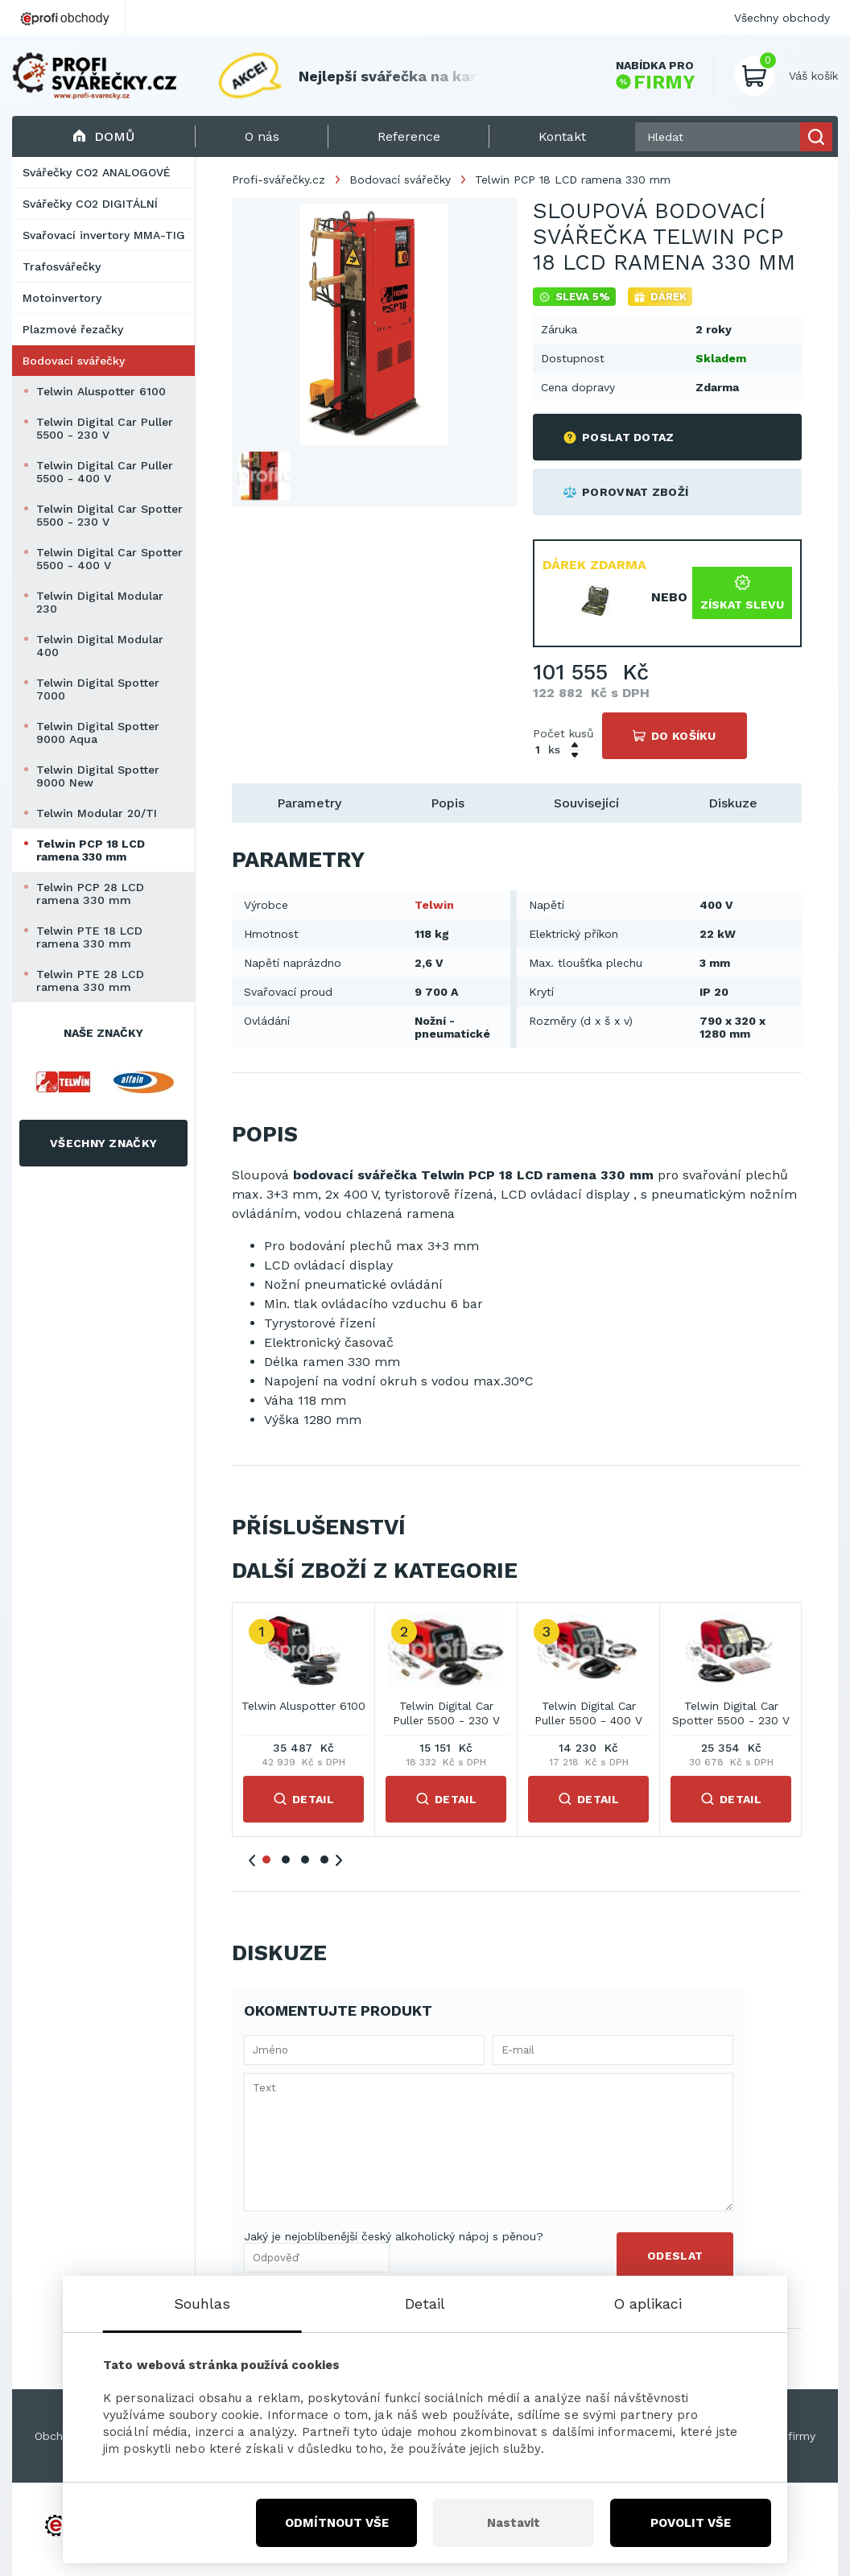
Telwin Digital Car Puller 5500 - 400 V (104, 472)
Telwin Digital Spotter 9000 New (97, 776)
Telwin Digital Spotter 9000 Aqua (97, 732)
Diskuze (732, 803)
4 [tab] (324, 1860)
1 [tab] (266, 1860)
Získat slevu (742, 593)
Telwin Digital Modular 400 (99, 645)
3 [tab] (305, 1860)
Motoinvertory (62, 297)
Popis (447, 803)
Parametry (309, 803)
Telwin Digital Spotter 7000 (97, 689)
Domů (103, 136)
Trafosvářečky (62, 266)
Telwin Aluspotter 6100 (101, 391)
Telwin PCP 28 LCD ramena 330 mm (90, 893)
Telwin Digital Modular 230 (99, 602)
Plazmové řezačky (73, 329)
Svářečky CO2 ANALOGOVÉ (97, 172)
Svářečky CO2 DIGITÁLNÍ (90, 203)
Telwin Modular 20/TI (96, 813)
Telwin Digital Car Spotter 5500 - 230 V (109, 515)
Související (586, 803)
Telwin (434, 904)
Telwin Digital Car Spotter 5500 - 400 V (109, 559)
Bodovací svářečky (74, 360)
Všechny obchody (782, 17)
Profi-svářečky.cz (278, 179)
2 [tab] (286, 1860)
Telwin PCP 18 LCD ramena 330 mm (90, 850)
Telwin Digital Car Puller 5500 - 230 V (104, 428)
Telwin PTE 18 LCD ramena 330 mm (89, 937)
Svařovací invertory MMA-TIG (104, 235)
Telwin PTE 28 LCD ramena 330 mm (90, 980)
